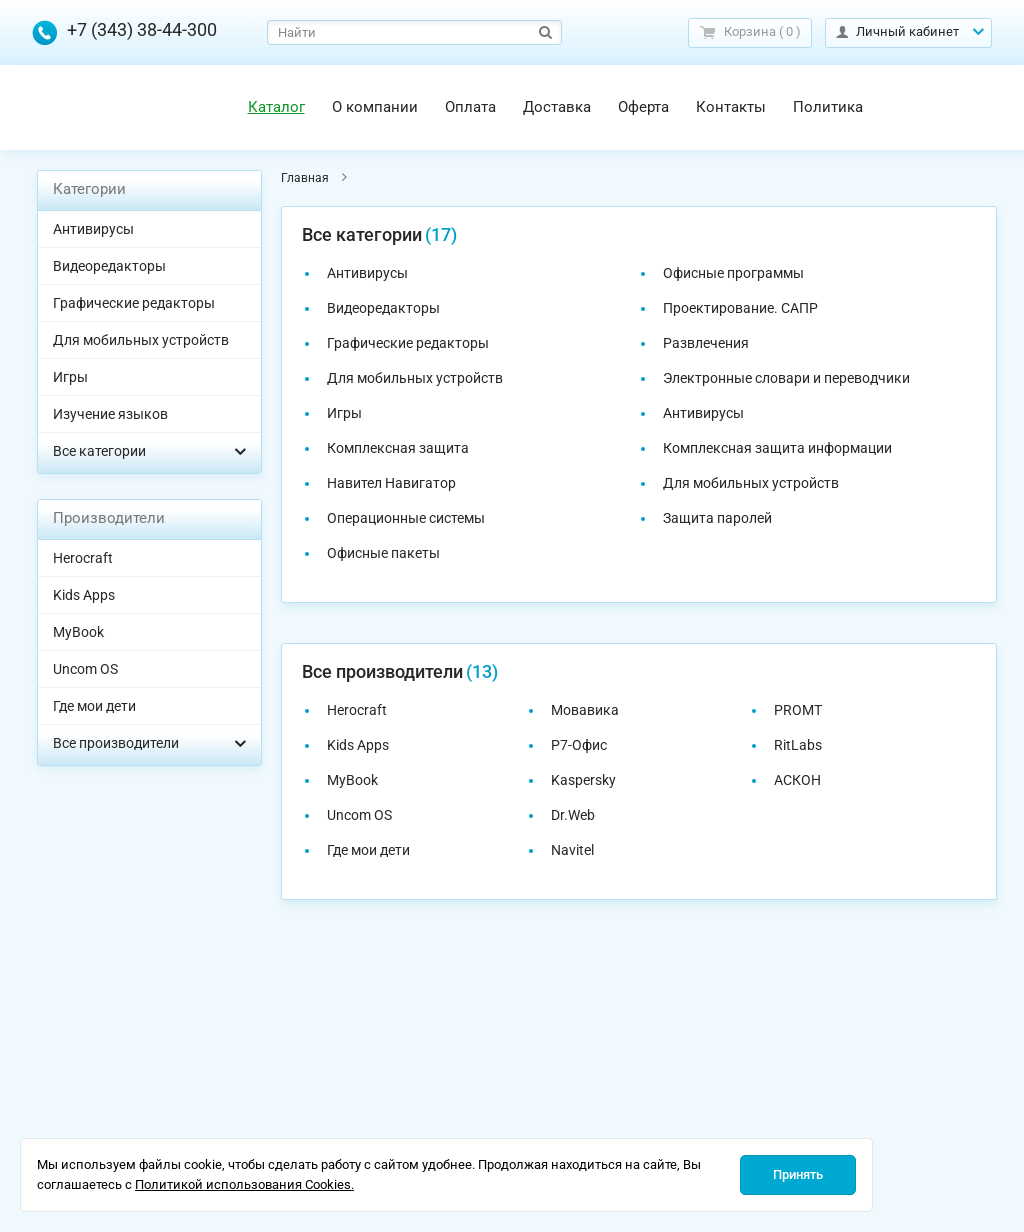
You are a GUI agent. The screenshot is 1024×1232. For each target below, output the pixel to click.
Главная (305, 178)
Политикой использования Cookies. (244, 1184)
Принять (798, 1174)
